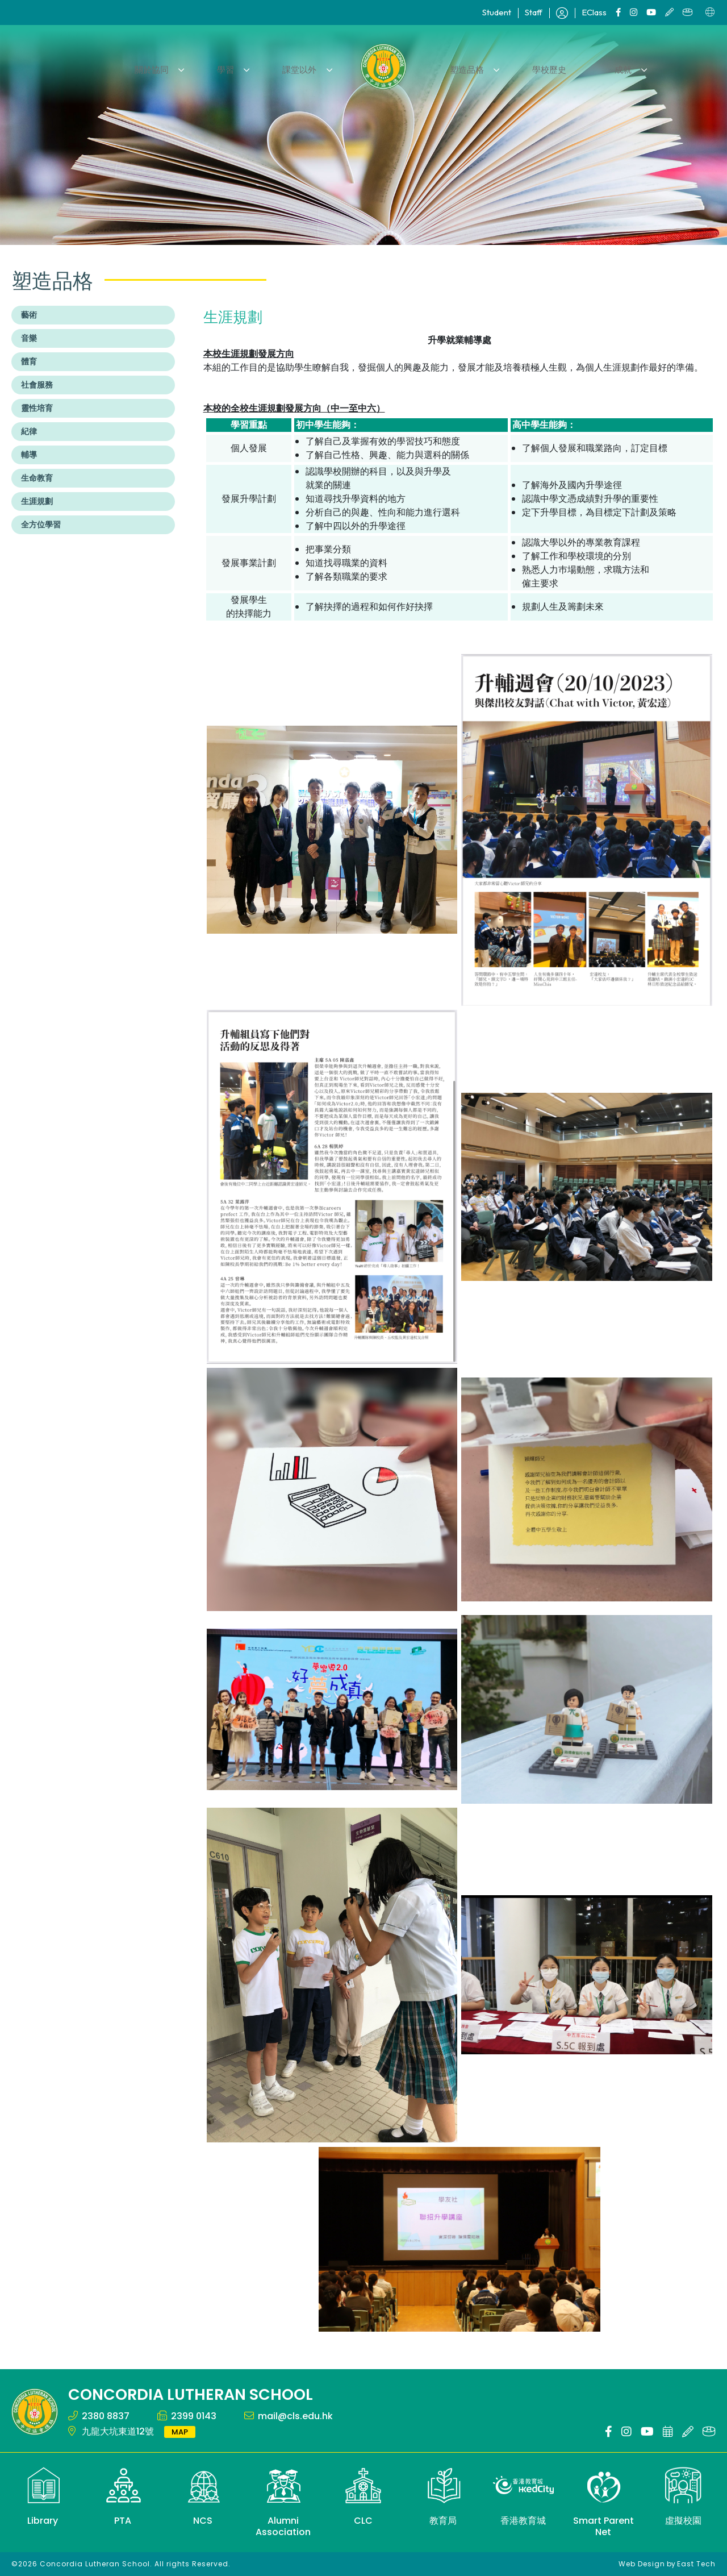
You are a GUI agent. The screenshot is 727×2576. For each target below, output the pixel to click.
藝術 (29, 315)
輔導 (29, 454)
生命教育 (37, 478)
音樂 (29, 338)
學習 (237, 66)
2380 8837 (105, 2416)
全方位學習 (41, 524)
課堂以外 (303, 66)
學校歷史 (539, 66)
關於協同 (170, 66)
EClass (594, 12)
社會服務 (37, 384)
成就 (605, 66)
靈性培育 (37, 408)
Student (496, 12)
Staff (533, 12)
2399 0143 (193, 2416)
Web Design (642, 2564)
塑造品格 (463, 66)
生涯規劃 (37, 501)
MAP (180, 2432)
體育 (29, 361)
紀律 (29, 431)
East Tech (696, 2564)
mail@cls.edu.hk (295, 2416)
